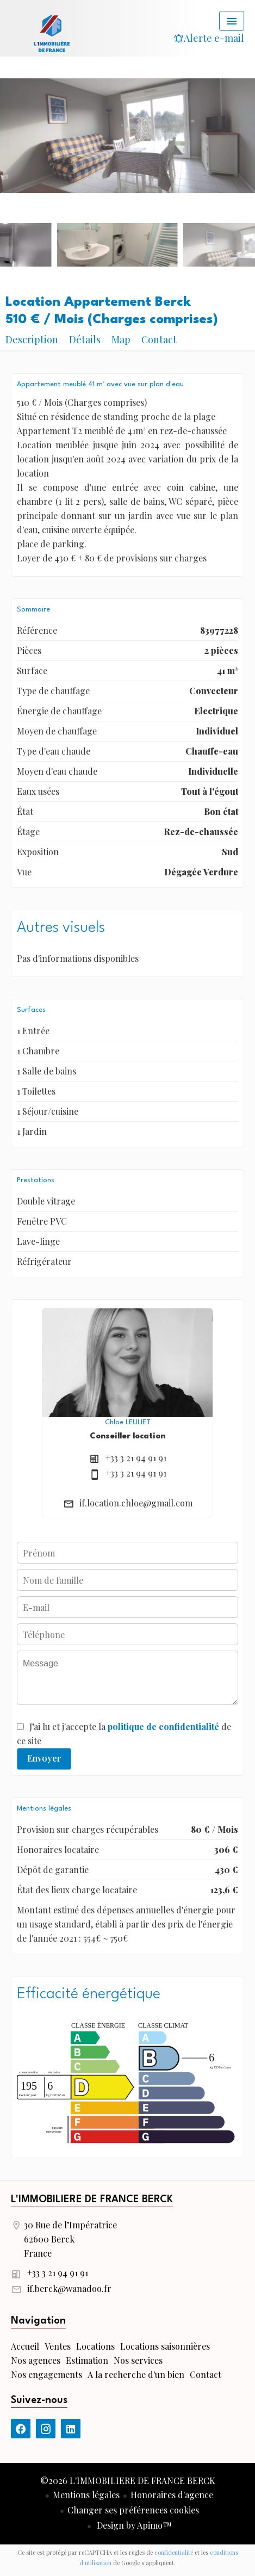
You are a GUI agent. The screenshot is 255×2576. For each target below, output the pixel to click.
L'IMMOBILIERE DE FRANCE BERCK (92, 2199)
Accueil (51, 32)
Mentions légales (86, 2494)
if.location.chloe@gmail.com (135, 1503)
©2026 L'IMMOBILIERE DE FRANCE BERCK (127, 2480)
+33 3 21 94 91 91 (135, 1457)
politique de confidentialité (163, 1726)
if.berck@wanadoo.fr (69, 2288)
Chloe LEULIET (128, 1422)
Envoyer (44, 1758)
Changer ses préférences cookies (133, 2510)
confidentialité (173, 2552)
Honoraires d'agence (171, 2494)
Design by (133, 2525)
